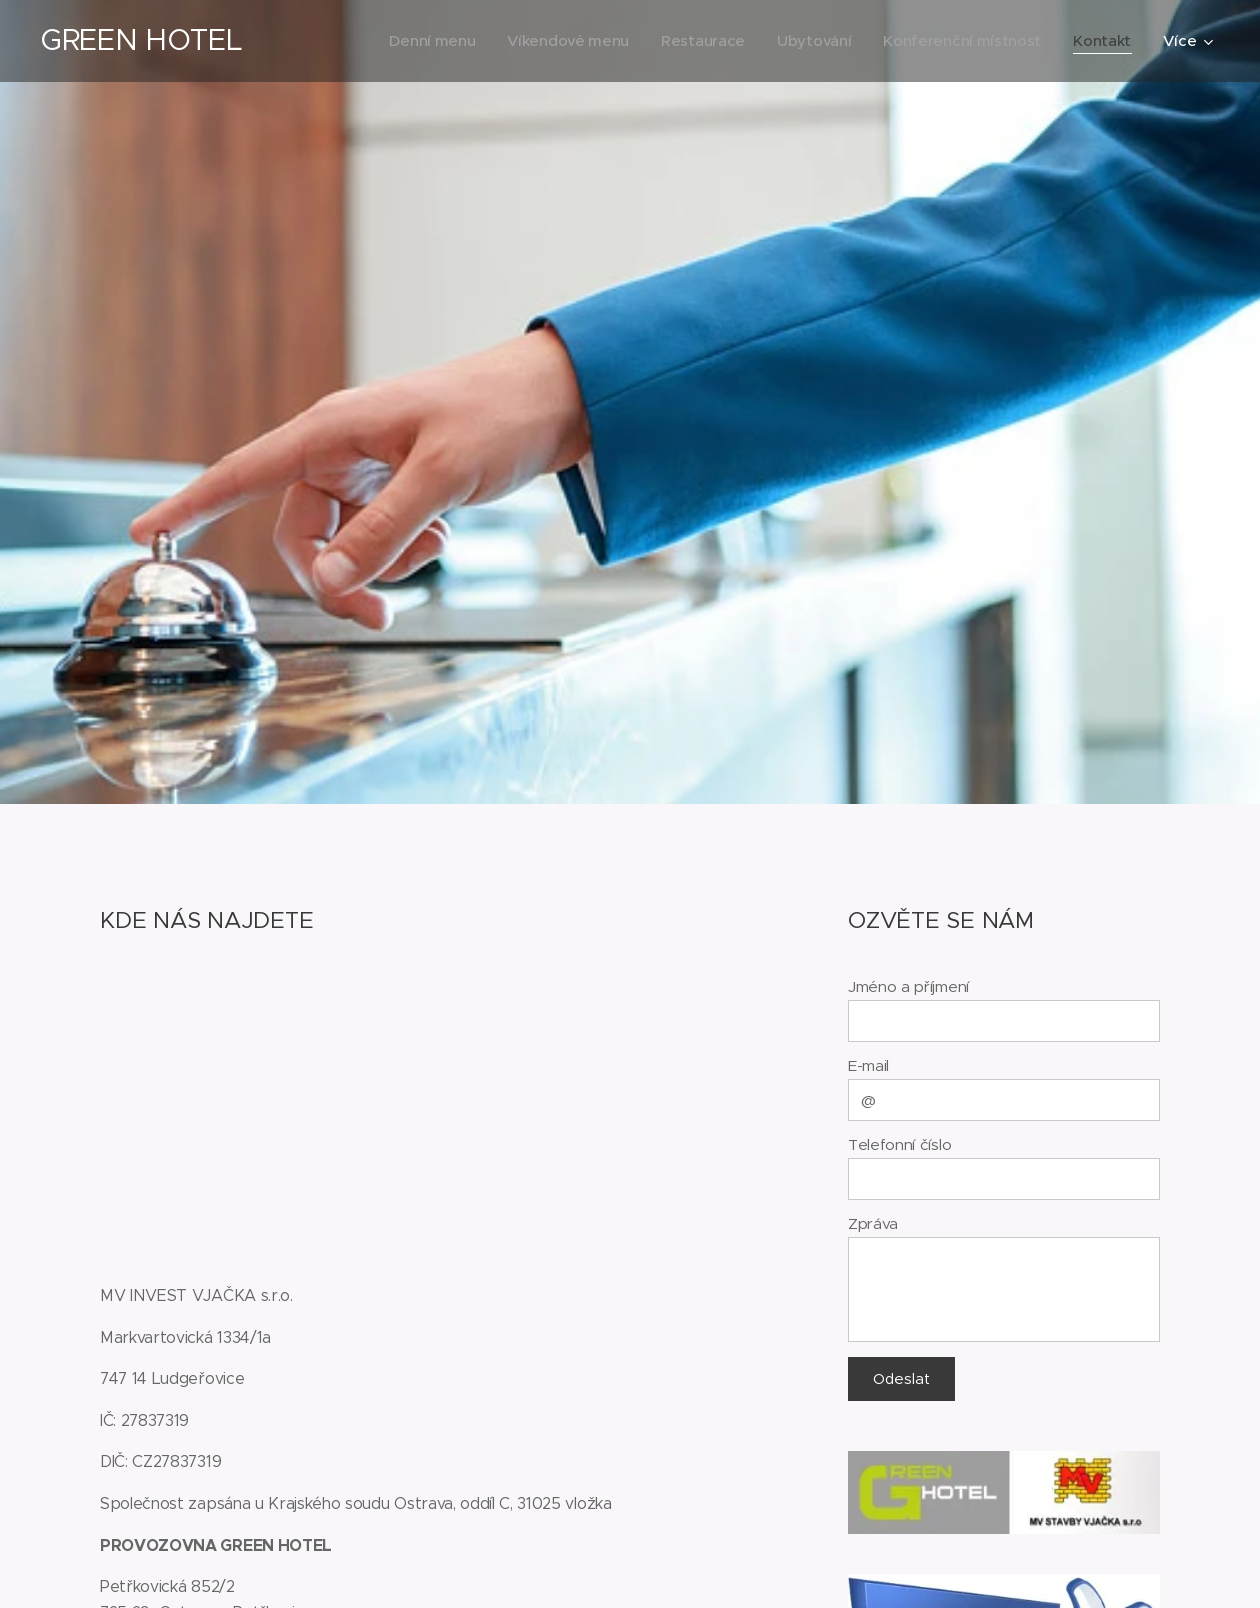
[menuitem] (418, 41)
